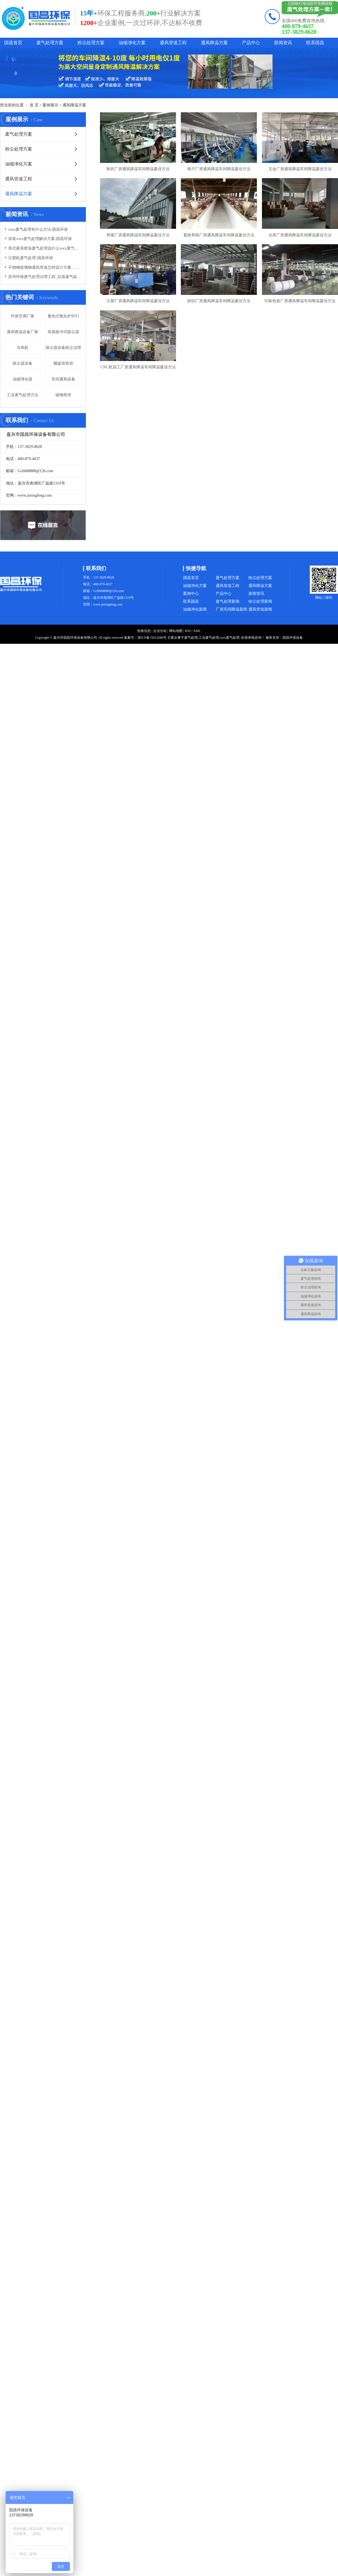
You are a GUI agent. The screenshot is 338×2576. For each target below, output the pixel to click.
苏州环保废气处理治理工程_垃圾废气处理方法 (45, 277)
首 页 (34, 105)
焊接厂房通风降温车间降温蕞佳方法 (138, 235)
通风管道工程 (173, 42)
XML (197, 631)
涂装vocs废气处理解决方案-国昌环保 (40, 239)
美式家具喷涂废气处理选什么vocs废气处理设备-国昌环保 (45, 248)
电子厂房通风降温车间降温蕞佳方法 (218, 169)
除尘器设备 (22, 363)
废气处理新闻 (227, 601)
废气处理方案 (49, 42)
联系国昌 (315, 42)
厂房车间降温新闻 (231, 609)
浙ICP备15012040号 (151, 638)
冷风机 (22, 348)
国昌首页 (13, 42)
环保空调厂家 (22, 316)
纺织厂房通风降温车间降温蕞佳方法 (218, 301)
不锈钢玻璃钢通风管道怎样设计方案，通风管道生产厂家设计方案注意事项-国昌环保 (45, 267)
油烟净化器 (22, 379)
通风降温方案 (214, 42)
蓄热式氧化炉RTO (63, 316)
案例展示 (50, 105)
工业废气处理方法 (22, 395)
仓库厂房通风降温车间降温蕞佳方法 (300, 235)
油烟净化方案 (132, 42)
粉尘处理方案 (90, 42)
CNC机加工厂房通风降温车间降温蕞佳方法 (138, 367)
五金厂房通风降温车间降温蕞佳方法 (300, 169)
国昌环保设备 (293, 638)
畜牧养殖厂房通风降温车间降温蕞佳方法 (218, 235)
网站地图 (176, 631)
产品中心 (251, 42)
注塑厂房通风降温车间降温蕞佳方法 (138, 301)
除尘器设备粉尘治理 (63, 348)
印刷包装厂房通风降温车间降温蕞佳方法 (299, 301)
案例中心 (191, 593)
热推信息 (144, 631)
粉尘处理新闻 (260, 601)
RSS (188, 631)
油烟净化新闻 (195, 609)
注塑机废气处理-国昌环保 (30, 258)
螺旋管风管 (63, 363)
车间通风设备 (63, 379)
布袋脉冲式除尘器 (63, 332)
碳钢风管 (63, 395)
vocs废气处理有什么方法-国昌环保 (38, 229)
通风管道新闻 (260, 609)
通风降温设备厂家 (22, 332)
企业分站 (160, 631)
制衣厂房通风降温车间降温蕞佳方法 (138, 169)
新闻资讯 (283, 42)
